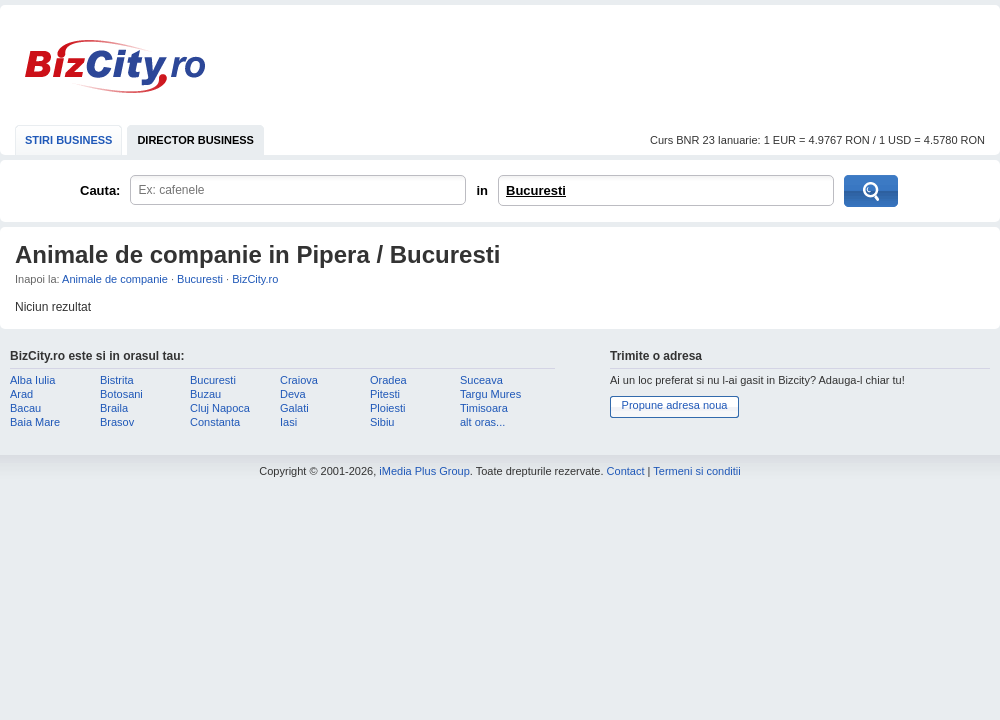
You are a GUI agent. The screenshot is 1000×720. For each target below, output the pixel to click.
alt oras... (482, 422)
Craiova (299, 380)
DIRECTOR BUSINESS (195, 140)
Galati (294, 408)
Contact (626, 471)
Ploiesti (387, 408)
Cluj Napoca (220, 408)
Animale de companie (115, 279)
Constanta (215, 422)
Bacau (25, 408)
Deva (293, 394)
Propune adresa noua (675, 405)
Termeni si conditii (696, 471)
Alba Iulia (32, 380)
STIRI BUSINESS (68, 140)
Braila (114, 408)
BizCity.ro (115, 66)
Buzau (205, 394)
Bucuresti (536, 190)
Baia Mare (35, 422)
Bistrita (117, 380)
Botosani (121, 394)
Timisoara (484, 408)
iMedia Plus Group (424, 471)
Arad (21, 394)
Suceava (481, 380)
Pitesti (385, 394)
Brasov (117, 422)
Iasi (288, 422)
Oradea (388, 380)
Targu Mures (490, 394)
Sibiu (382, 422)
